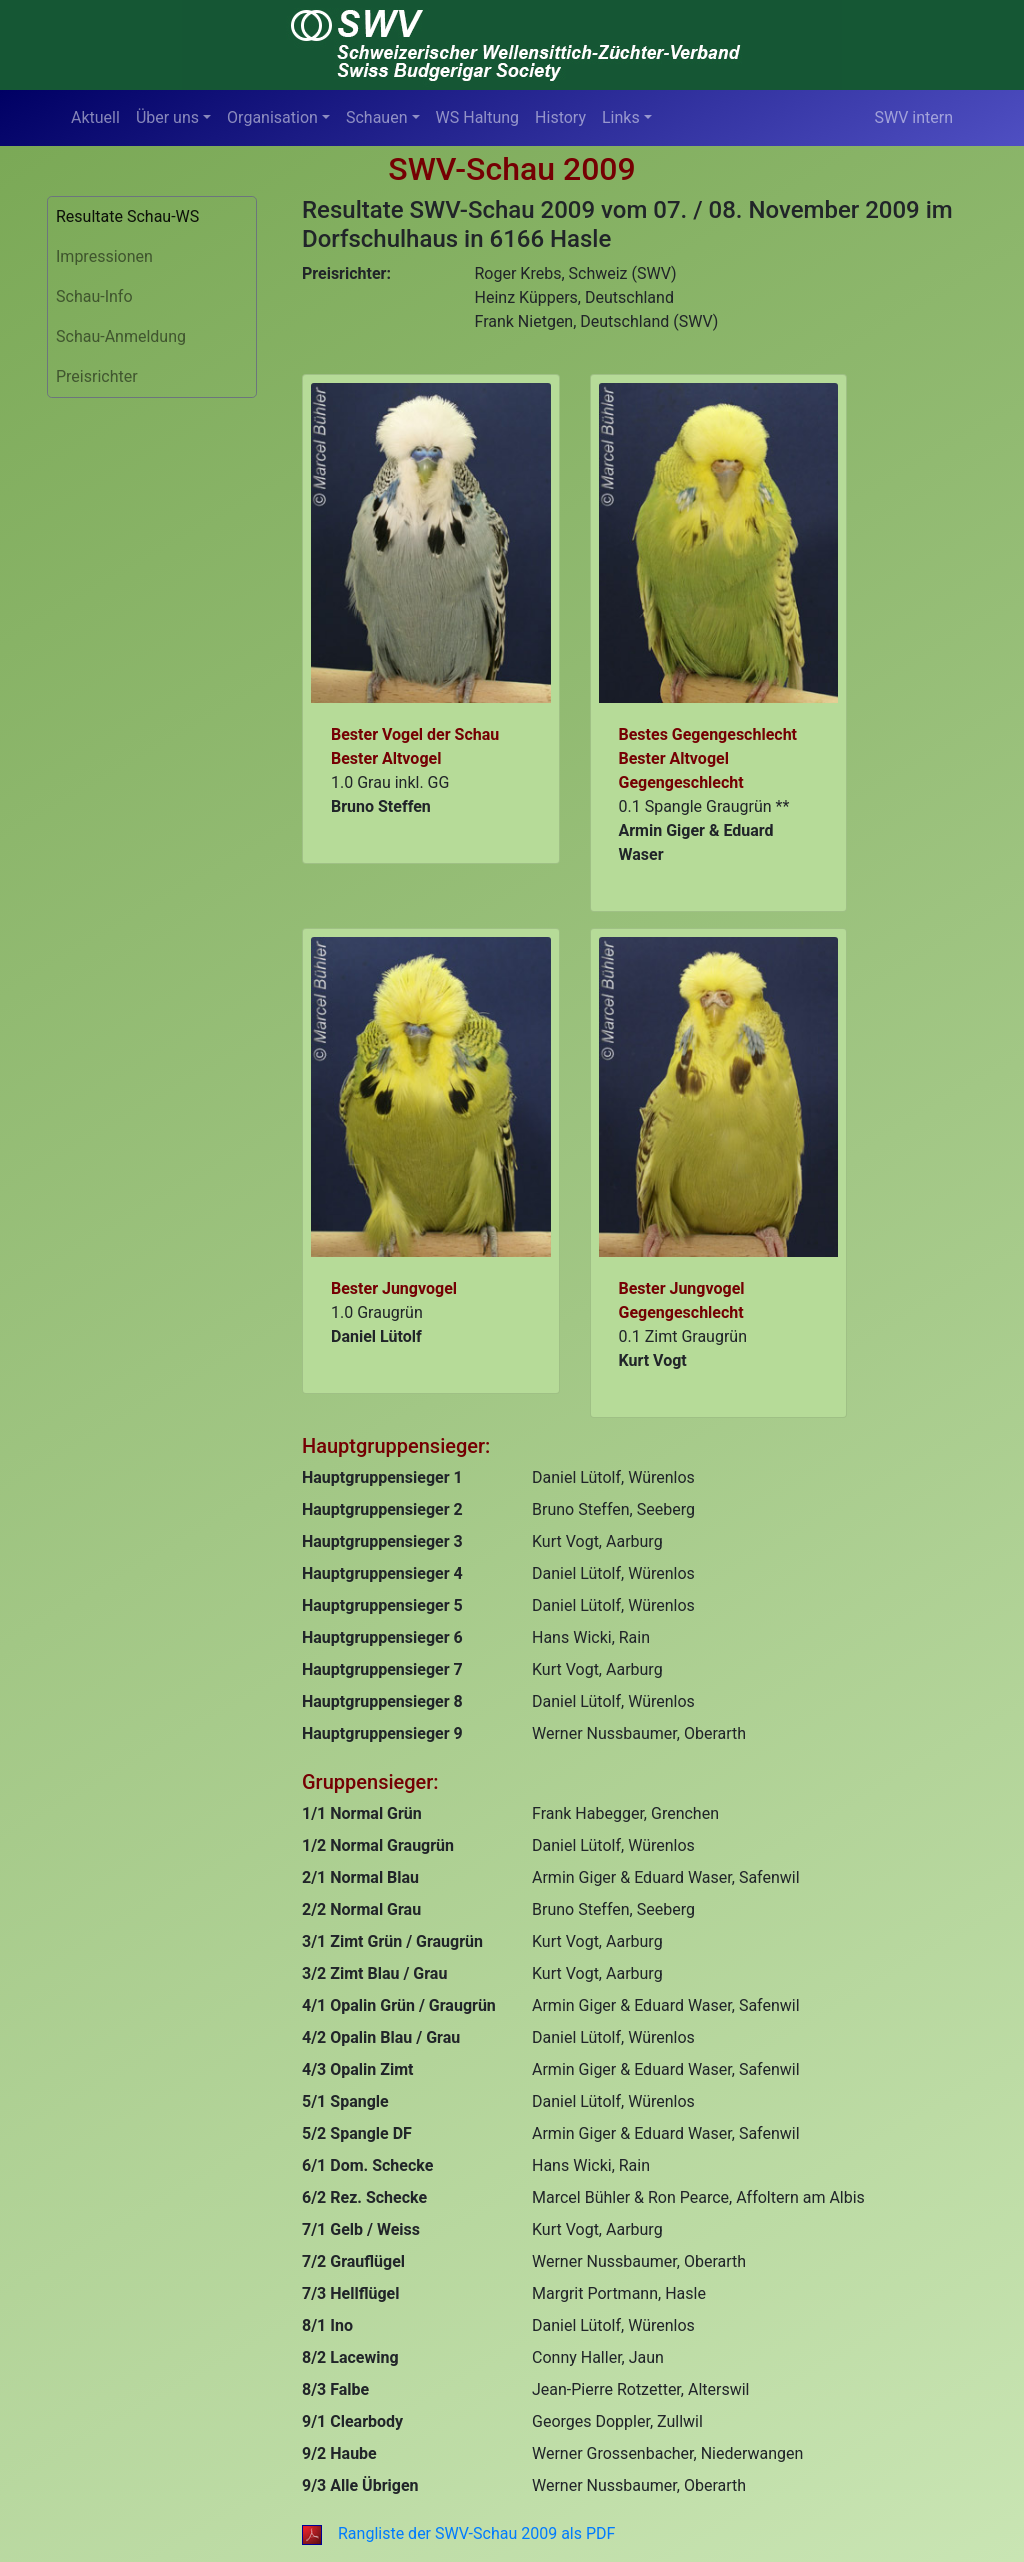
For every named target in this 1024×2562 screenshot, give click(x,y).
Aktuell (95, 117)
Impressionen (104, 256)
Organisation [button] (272, 117)
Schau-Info (94, 296)
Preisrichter (97, 376)
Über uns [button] (167, 117)
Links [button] (621, 117)
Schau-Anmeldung (121, 336)
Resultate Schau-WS (127, 216)
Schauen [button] (377, 117)
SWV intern (913, 117)
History (560, 117)
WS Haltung (478, 117)
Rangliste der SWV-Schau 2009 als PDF (458, 2533)
